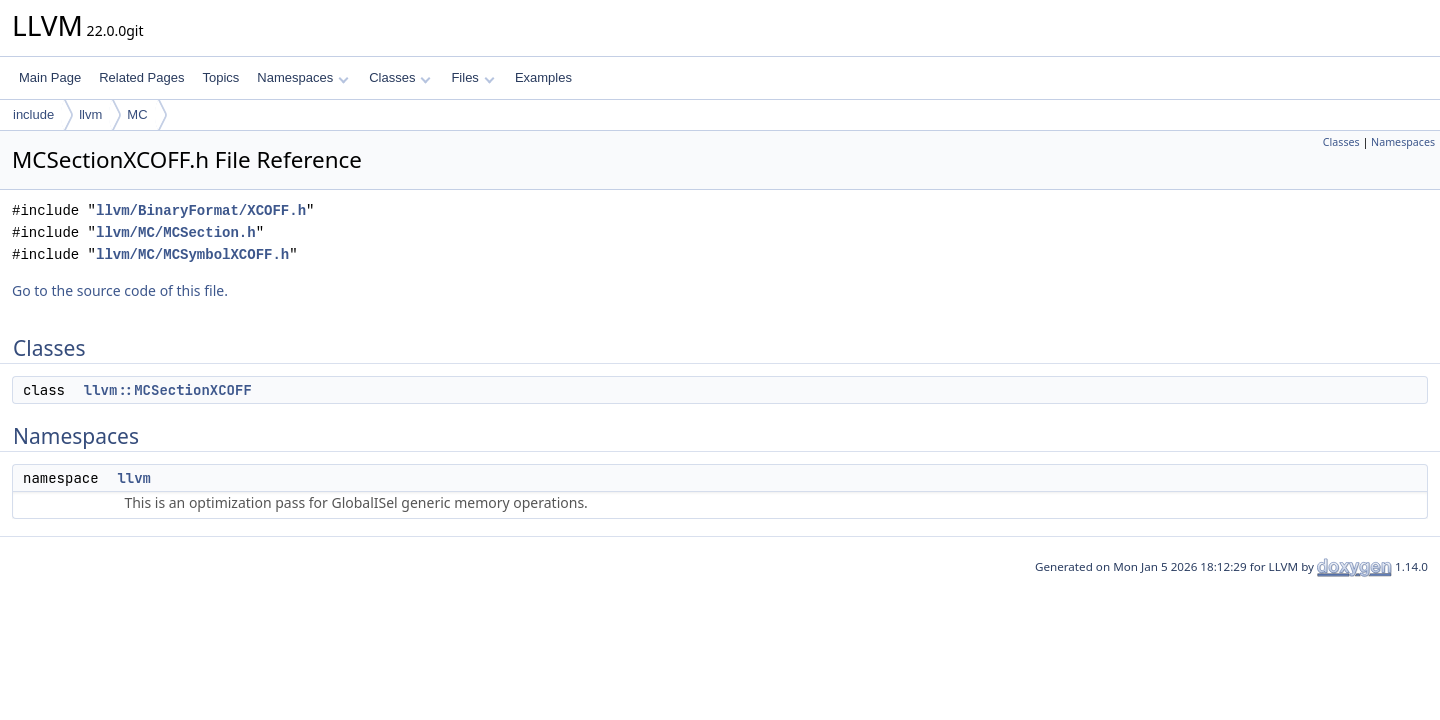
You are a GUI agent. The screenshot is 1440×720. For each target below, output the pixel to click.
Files (472, 77)
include (33, 114)
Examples (543, 77)
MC (137, 114)
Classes (400, 77)
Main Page (50, 77)
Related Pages (141, 77)
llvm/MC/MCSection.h (176, 232)
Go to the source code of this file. (120, 290)
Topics (220, 77)
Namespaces (302, 77)
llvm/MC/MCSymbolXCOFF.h (192, 254)
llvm (90, 114)
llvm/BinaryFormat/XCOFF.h (201, 210)
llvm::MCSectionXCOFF (168, 390)
